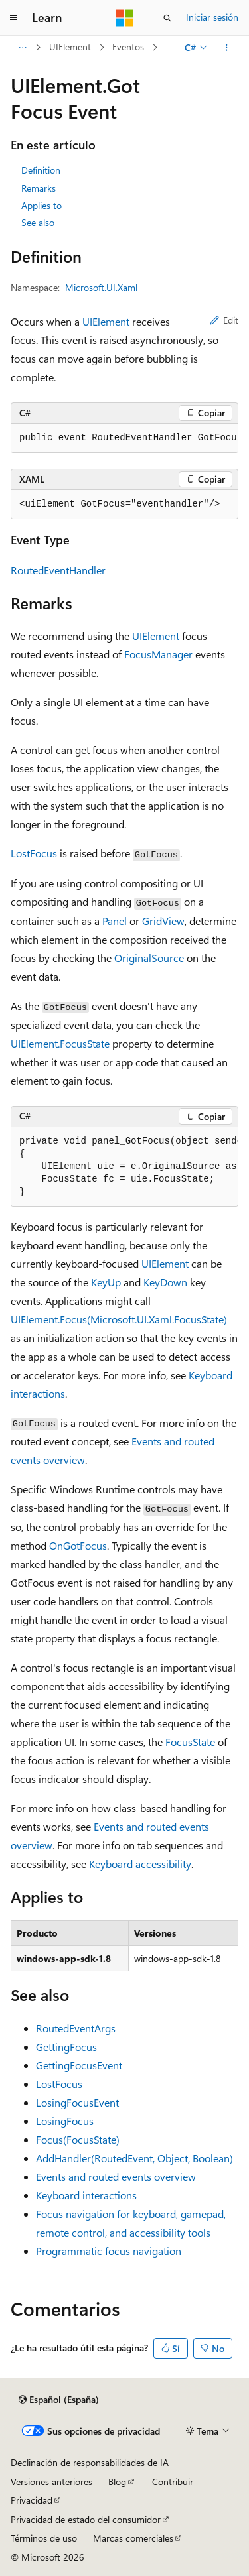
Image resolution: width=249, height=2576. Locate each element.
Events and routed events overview (116, 2176)
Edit (224, 320)
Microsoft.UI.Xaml (101, 287)
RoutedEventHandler (58, 570)
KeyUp (106, 1282)
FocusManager (158, 654)
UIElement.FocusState (60, 1043)
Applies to (41, 205)
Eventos (128, 46)
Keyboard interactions (86, 2195)
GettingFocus (66, 2047)
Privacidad (31, 2500)
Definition (40, 170)
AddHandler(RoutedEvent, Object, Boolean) (134, 2158)
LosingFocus (65, 2121)
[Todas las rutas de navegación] (22, 47)
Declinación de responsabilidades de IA (90, 2462)
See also (37, 222)
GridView (163, 921)
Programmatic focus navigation (108, 2251)
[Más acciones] (226, 47)
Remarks (38, 188)
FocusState (190, 1741)
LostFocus (34, 853)
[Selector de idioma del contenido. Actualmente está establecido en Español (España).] (59, 2399)
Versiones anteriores (51, 2481)
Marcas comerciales (133, 2538)
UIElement (70, 46)
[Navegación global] (13, 18)
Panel (114, 921)
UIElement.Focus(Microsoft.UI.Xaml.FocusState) (119, 1319)
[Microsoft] (124, 18)
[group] (124, 438)
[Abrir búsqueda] (167, 18)
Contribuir (172, 2481)
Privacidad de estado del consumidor (86, 2519)
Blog (117, 2481)
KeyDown (165, 1282)
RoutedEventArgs (76, 2028)
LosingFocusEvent (77, 2102)
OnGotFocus (78, 1545)
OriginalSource (149, 958)
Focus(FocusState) (78, 2139)
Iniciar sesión (212, 17)
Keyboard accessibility (140, 1864)
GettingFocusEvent (79, 2065)
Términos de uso (44, 2538)
